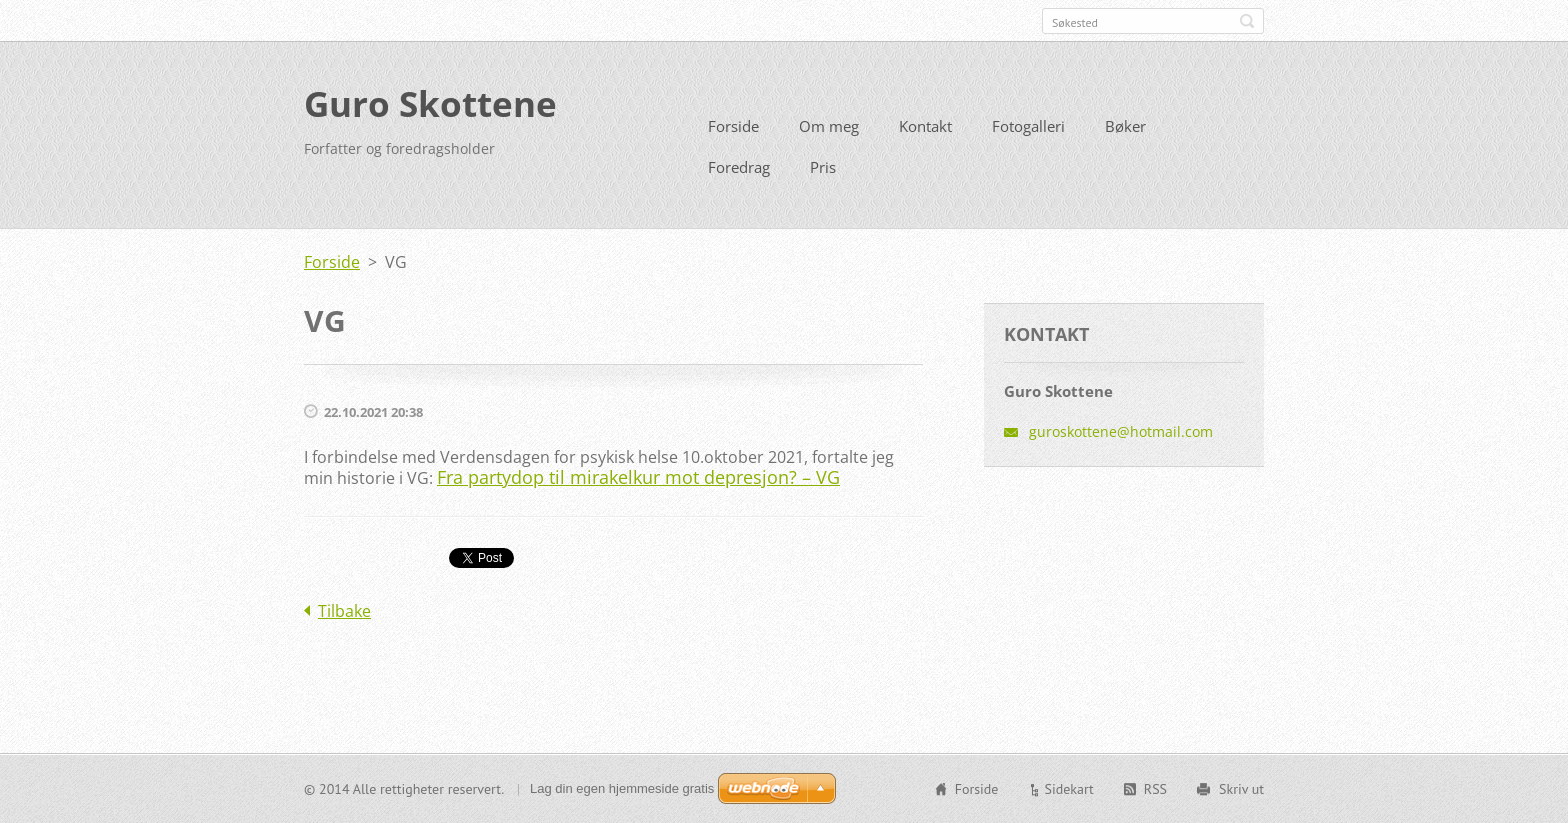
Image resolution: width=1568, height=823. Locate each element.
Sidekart (1068, 789)
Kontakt (925, 126)
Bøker (1125, 126)
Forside (733, 126)
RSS (1155, 789)
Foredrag (739, 167)
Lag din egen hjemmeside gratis (622, 788)
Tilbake (344, 611)
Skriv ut (1241, 789)
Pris (823, 167)
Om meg (829, 126)
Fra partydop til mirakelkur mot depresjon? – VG (638, 477)
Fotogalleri (1028, 126)
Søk (1247, 21)
